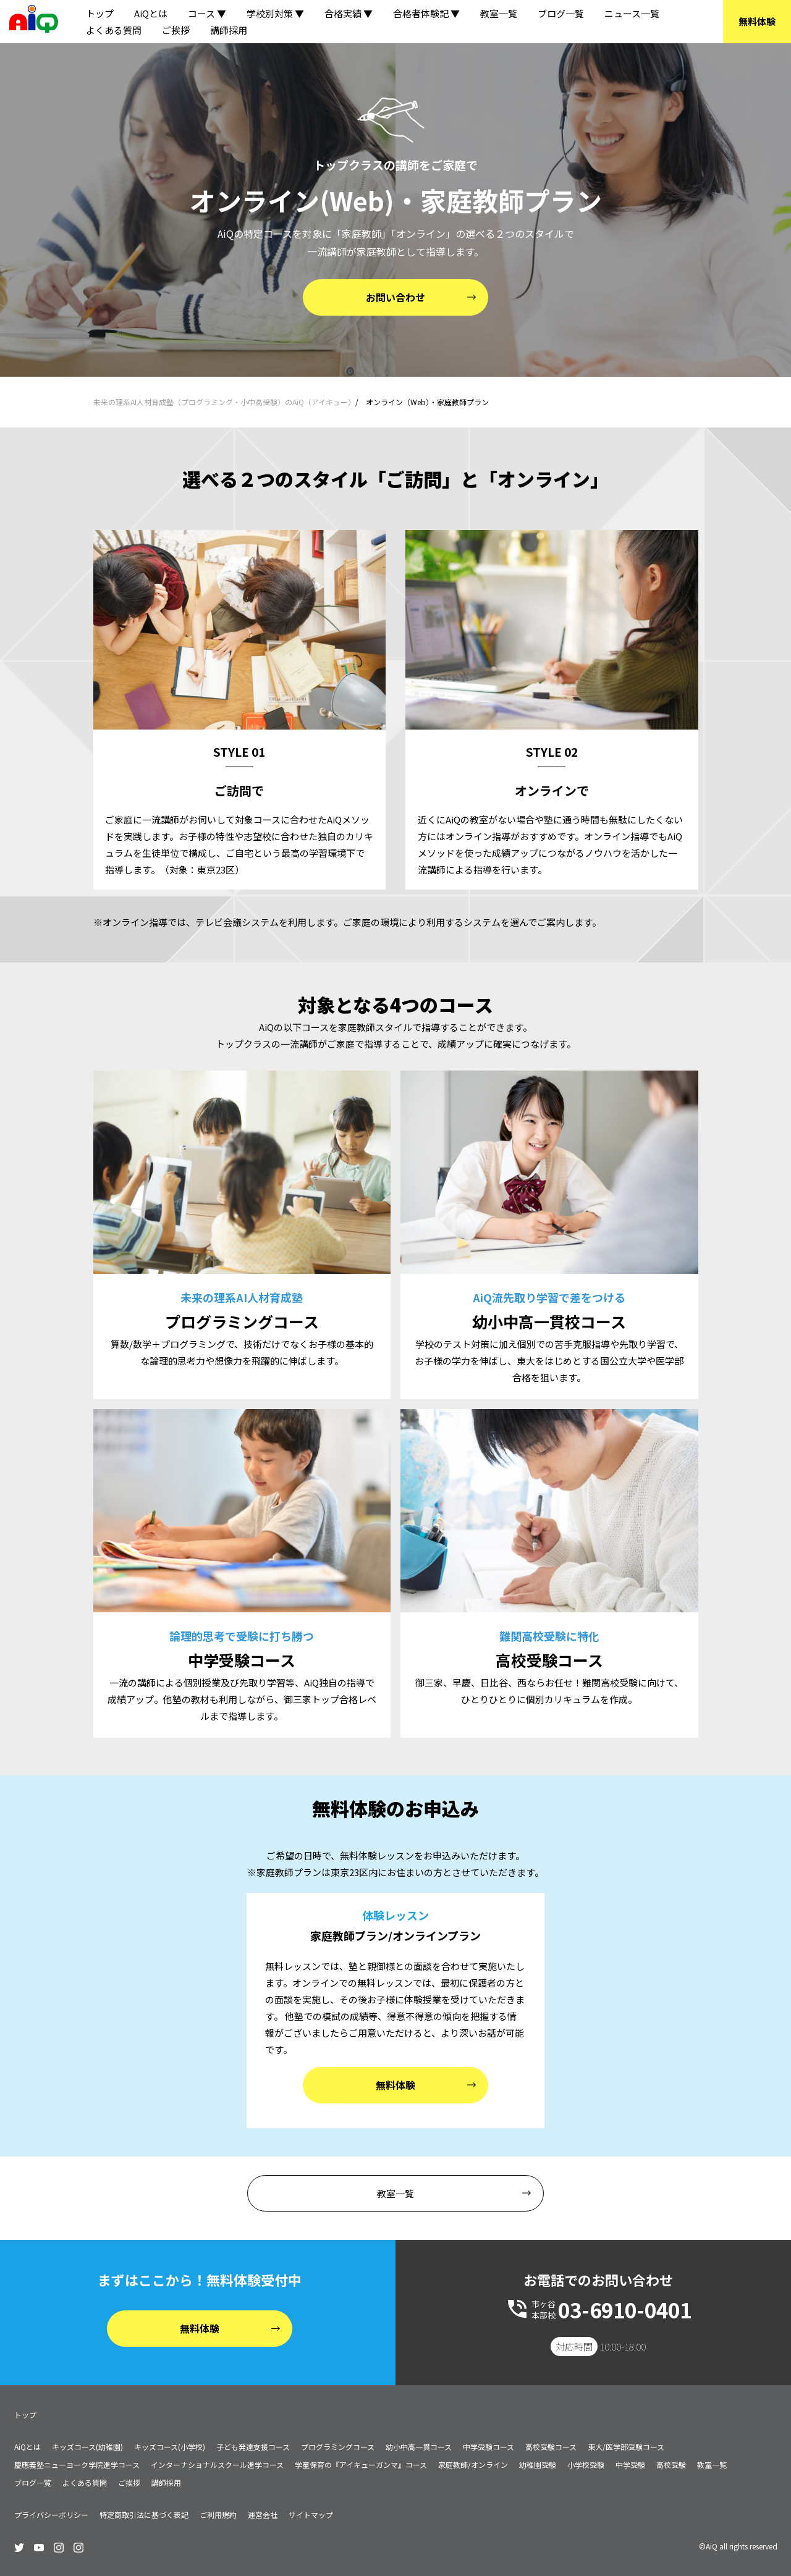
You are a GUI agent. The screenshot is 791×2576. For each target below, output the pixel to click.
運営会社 (262, 2514)
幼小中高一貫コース (419, 2446)
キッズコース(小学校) (169, 2446)
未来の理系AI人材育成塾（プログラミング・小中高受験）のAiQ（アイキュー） (224, 402)
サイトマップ (311, 2514)
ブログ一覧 (561, 13)
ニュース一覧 (631, 13)
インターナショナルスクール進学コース (217, 2464)
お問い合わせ (395, 297)
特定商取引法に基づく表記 (143, 2514)
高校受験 (671, 2464)
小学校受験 (585, 2464)
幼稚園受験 (537, 2464)
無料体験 (757, 21)
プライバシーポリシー (51, 2514)
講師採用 (228, 29)
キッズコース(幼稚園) (87, 2446)
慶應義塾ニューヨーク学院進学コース (77, 2464)
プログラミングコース (337, 2446)
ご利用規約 (218, 2514)
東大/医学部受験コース (626, 2446)
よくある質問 (114, 29)
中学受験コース (488, 2446)
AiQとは (150, 13)
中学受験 (630, 2464)
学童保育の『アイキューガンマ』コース (361, 2464)
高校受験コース (551, 2446)
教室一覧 (498, 13)
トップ (100, 13)
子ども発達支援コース (253, 2446)
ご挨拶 (176, 29)
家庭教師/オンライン (473, 2464)
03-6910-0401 (625, 2310)
